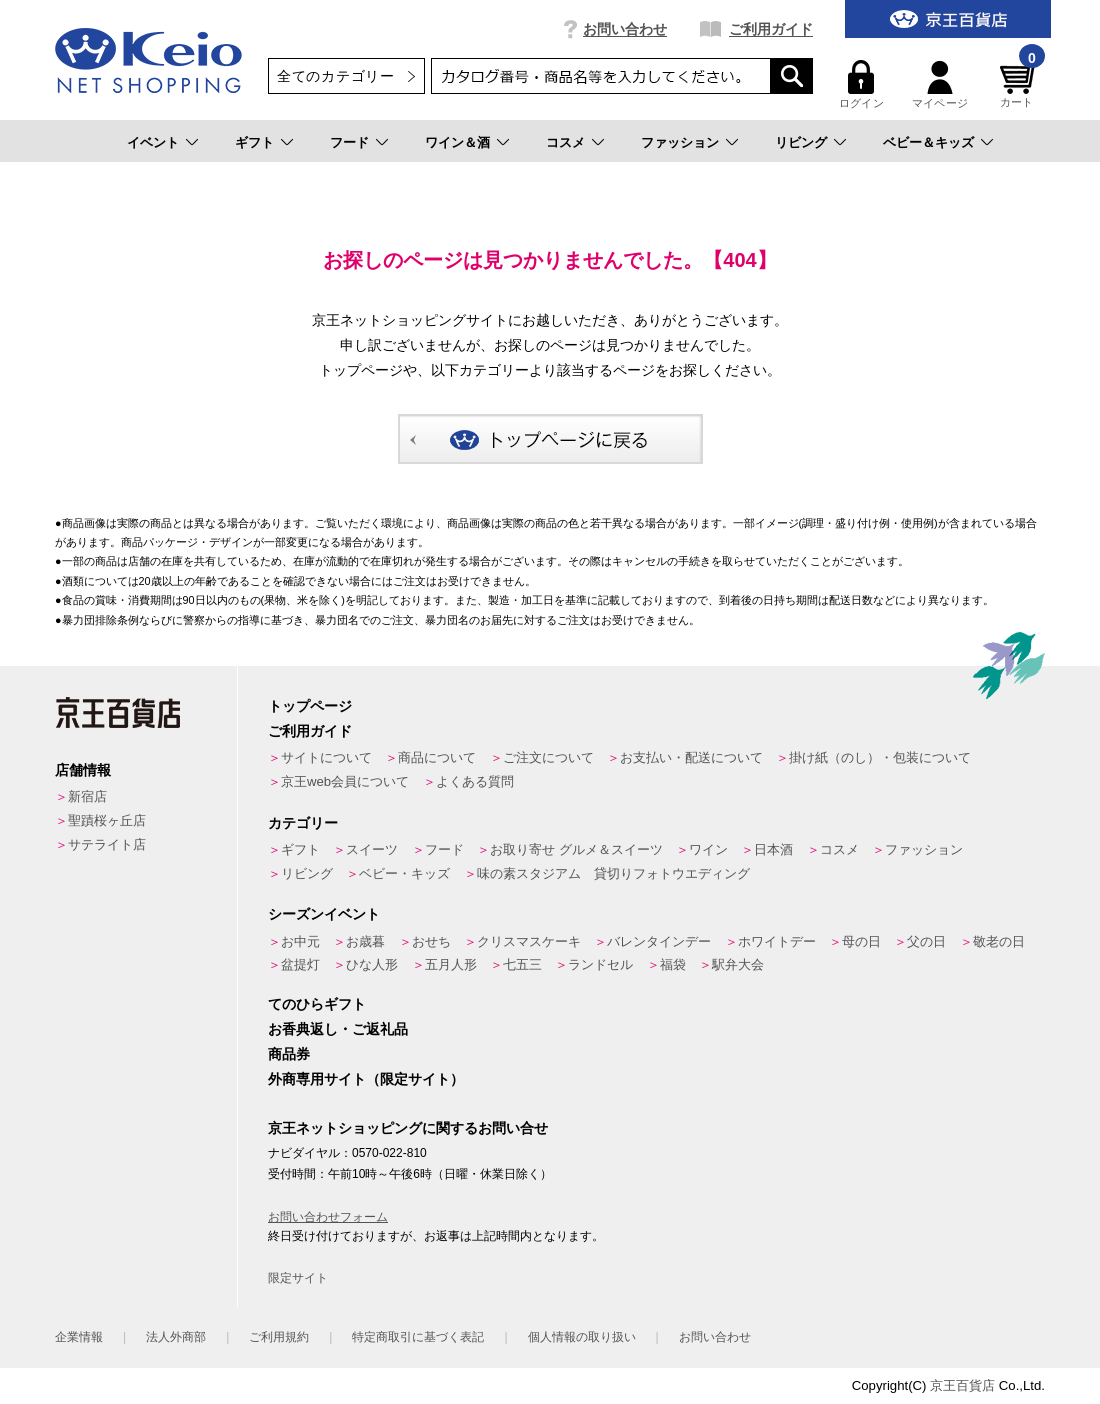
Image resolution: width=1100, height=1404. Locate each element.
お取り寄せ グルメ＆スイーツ (576, 849)
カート (1020, 84)
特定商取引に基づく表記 (418, 1337)
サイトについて (326, 757)
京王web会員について (345, 781)
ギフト (254, 142)
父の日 (926, 941)
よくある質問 (475, 781)
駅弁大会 (738, 964)
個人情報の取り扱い (582, 1337)
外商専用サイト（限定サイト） (366, 1079)
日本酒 (773, 849)
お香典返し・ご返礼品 (338, 1029)
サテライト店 (107, 844)
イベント (153, 142)
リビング (801, 142)
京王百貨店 (962, 1385)
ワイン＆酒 (457, 142)
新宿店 (87, 796)
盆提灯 (300, 964)
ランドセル (600, 964)
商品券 (289, 1054)
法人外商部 (176, 1337)
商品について (437, 757)
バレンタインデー (659, 941)
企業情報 (79, 1337)
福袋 (673, 964)
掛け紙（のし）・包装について (880, 757)
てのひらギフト (317, 1004)
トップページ (310, 706)
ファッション (680, 142)
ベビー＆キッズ (928, 142)
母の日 (861, 941)
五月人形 (451, 964)
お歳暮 (365, 941)
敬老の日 (999, 941)
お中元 (300, 941)
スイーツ (372, 849)
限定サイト (298, 1278)
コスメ (565, 142)
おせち (431, 941)
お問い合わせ (625, 29)
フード (349, 142)
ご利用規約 (279, 1337)
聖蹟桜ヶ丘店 (107, 820)
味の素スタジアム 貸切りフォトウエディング (613, 873)
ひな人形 (372, 964)
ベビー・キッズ (404, 873)
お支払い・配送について (691, 757)
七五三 (522, 964)
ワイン (708, 849)
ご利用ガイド (771, 29)
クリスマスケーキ (529, 941)
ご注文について (548, 757)
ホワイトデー (777, 941)
